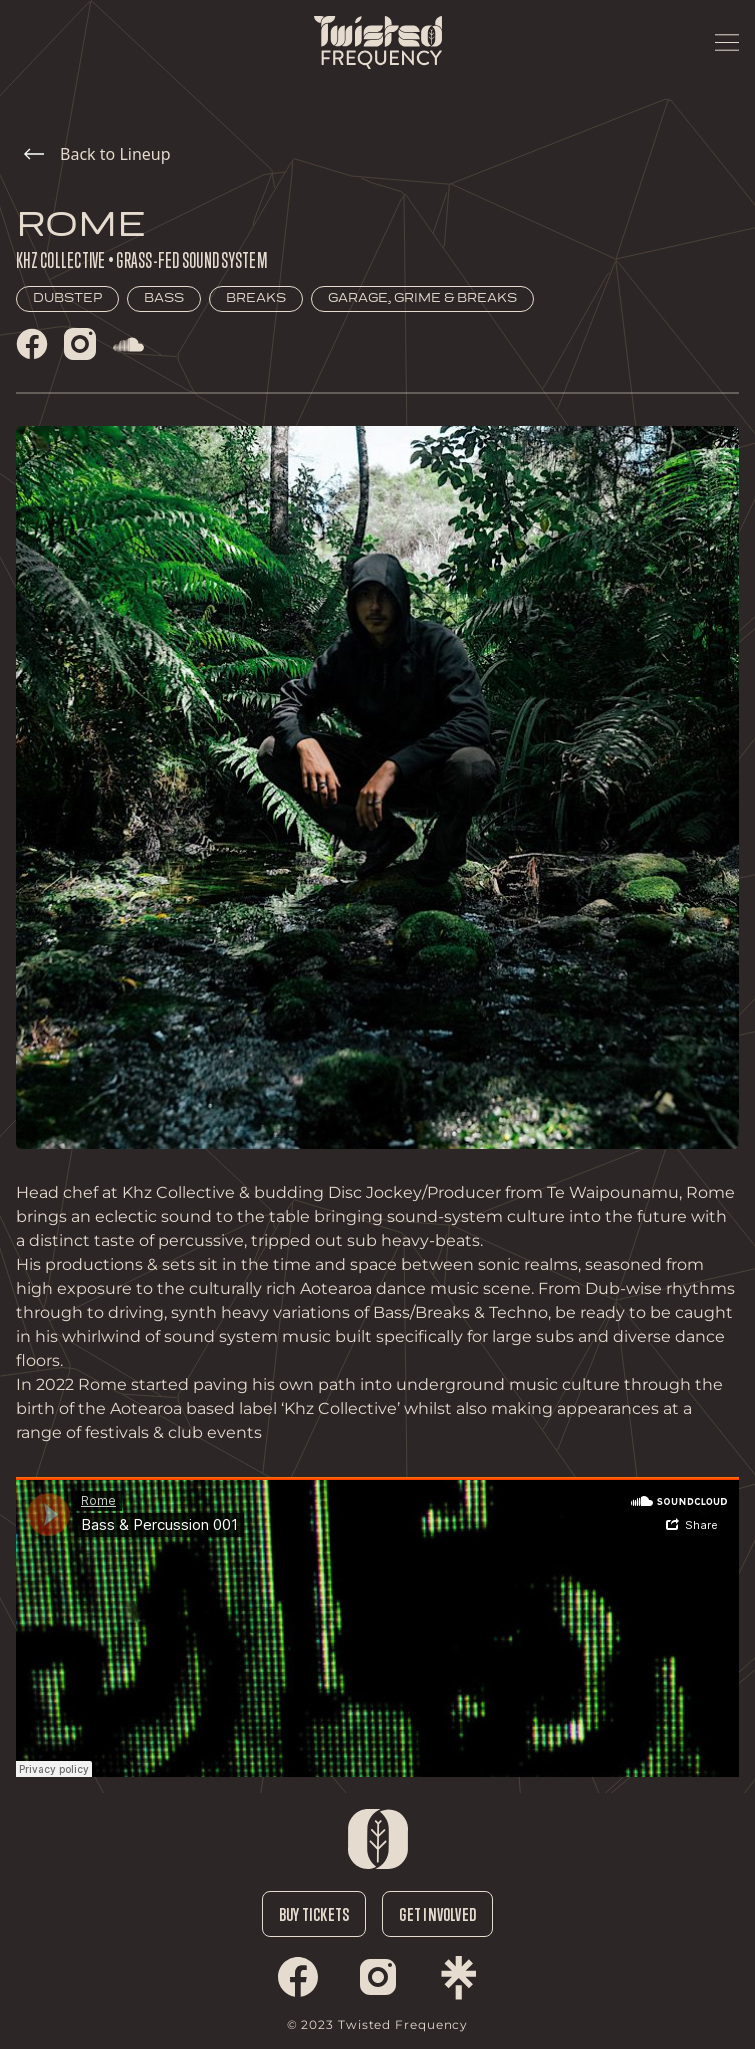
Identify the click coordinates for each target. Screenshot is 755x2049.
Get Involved (437, 1914)
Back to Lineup (97, 154)
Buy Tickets (314, 1914)
